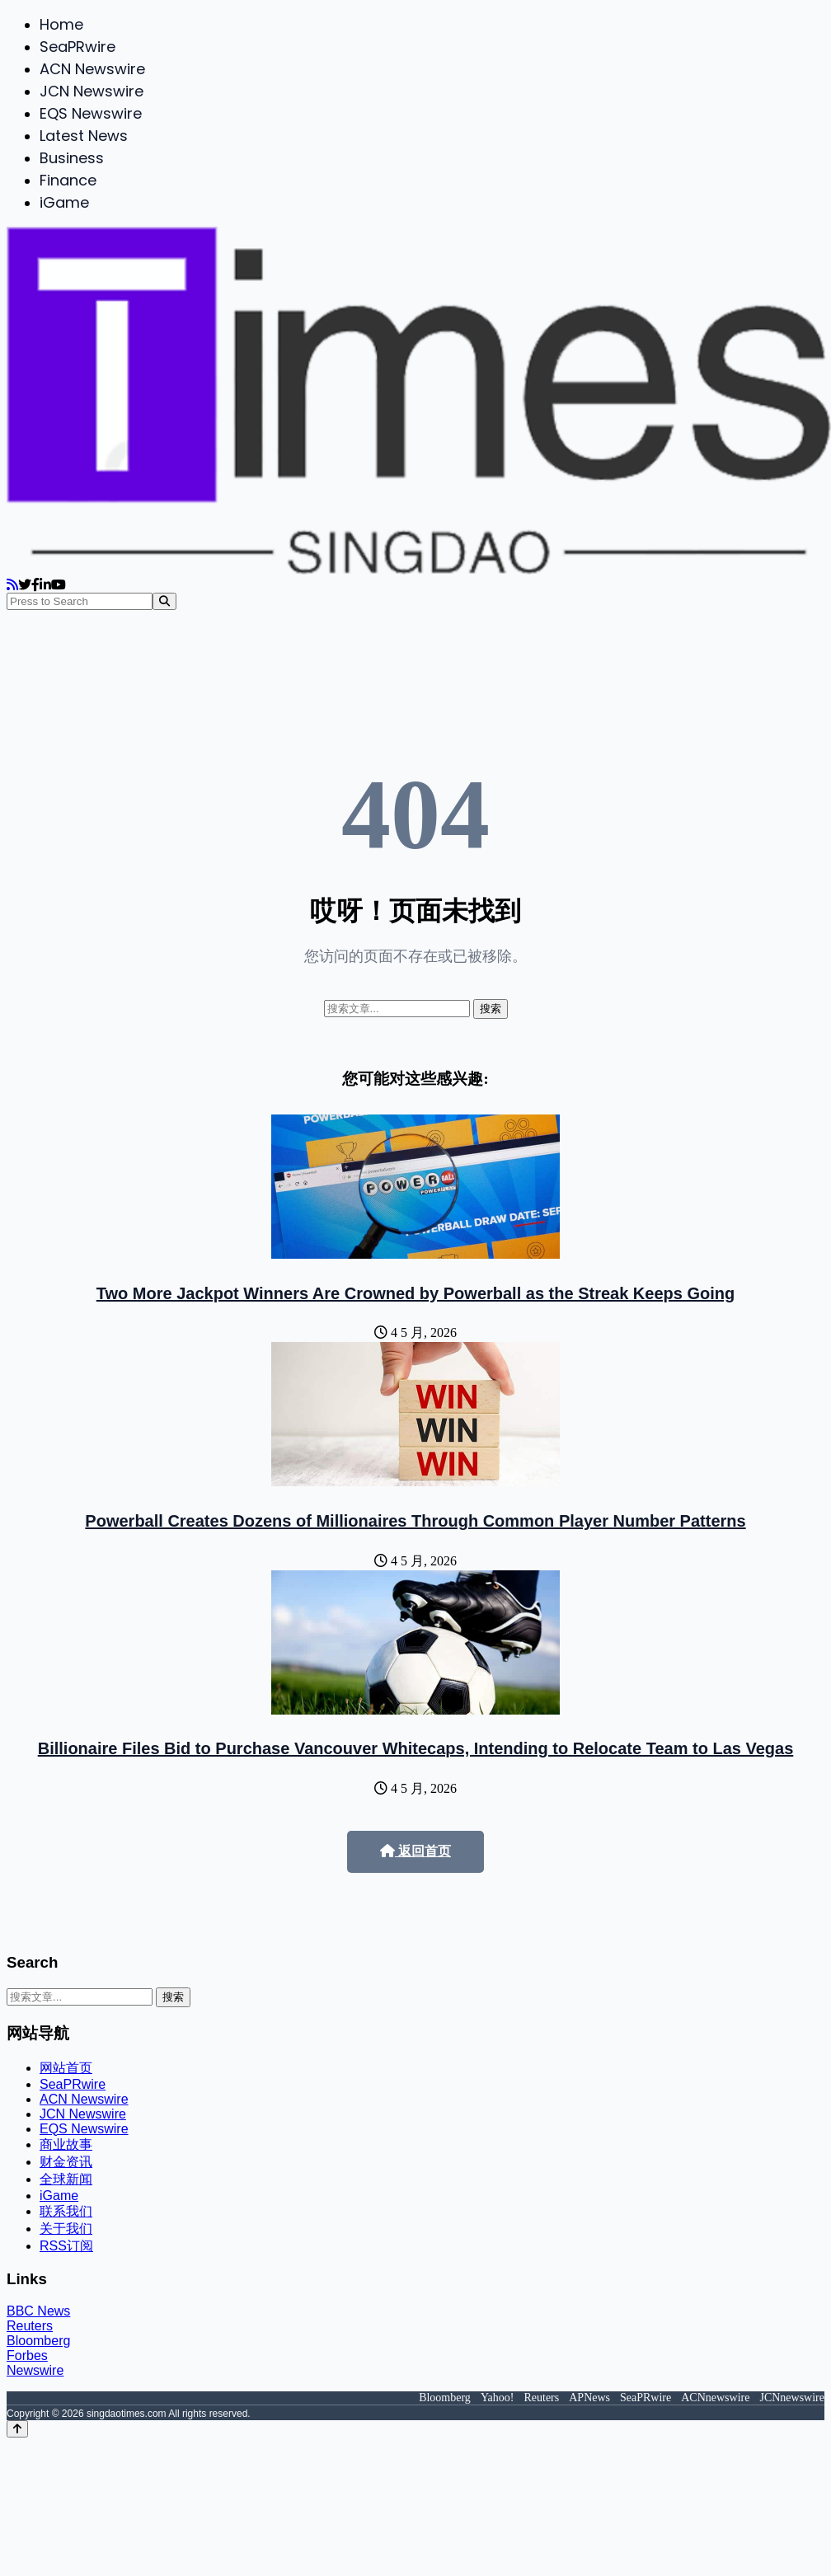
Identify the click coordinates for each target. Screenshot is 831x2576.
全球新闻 (66, 2179)
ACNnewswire (715, 2397)
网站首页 (66, 2068)
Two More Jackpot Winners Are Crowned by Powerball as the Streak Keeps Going (415, 1293)
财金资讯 (66, 2162)
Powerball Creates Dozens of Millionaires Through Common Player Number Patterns (415, 1521)
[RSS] (12, 585)
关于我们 (66, 2229)
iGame (64, 202)
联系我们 (66, 2211)
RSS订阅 (66, 2246)
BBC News (38, 2311)
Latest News (84, 135)
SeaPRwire (77, 46)
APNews (589, 2397)
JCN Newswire (91, 91)
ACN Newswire (92, 69)
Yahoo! (497, 2397)
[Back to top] (17, 2429)
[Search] (164, 601)
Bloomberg (38, 2341)
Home (61, 24)
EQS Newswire (91, 113)
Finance (68, 180)
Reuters (30, 2326)
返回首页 (415, 1851)
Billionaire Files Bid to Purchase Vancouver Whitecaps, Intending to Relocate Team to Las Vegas (416, 1748)
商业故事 (66, 2144)
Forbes (27, 2355)
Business (72, 158)
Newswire (35, 2370)
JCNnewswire (791, 2397)
